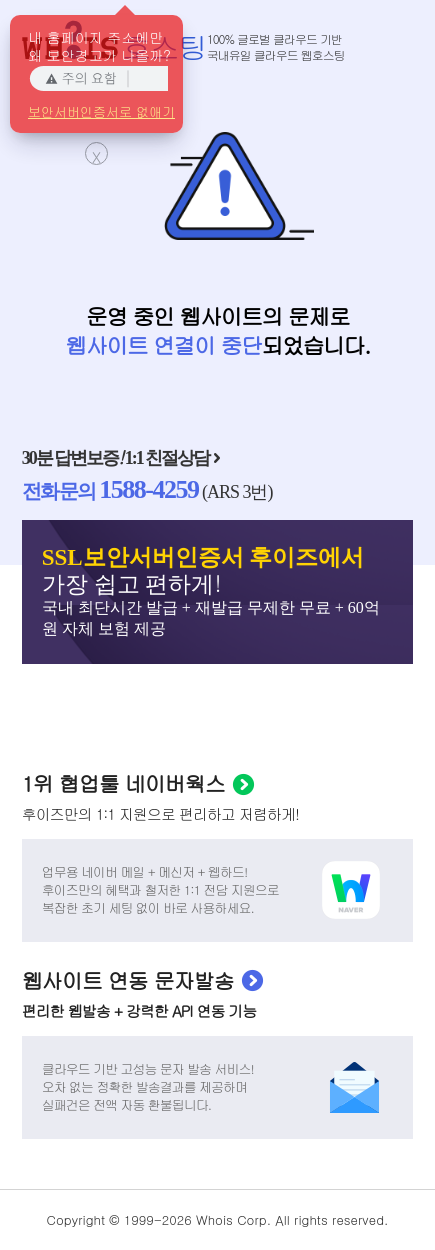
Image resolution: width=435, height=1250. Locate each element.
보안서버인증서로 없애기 (101, 110)
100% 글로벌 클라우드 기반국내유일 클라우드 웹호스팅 (276, 46)
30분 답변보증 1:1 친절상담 (116, 458)
